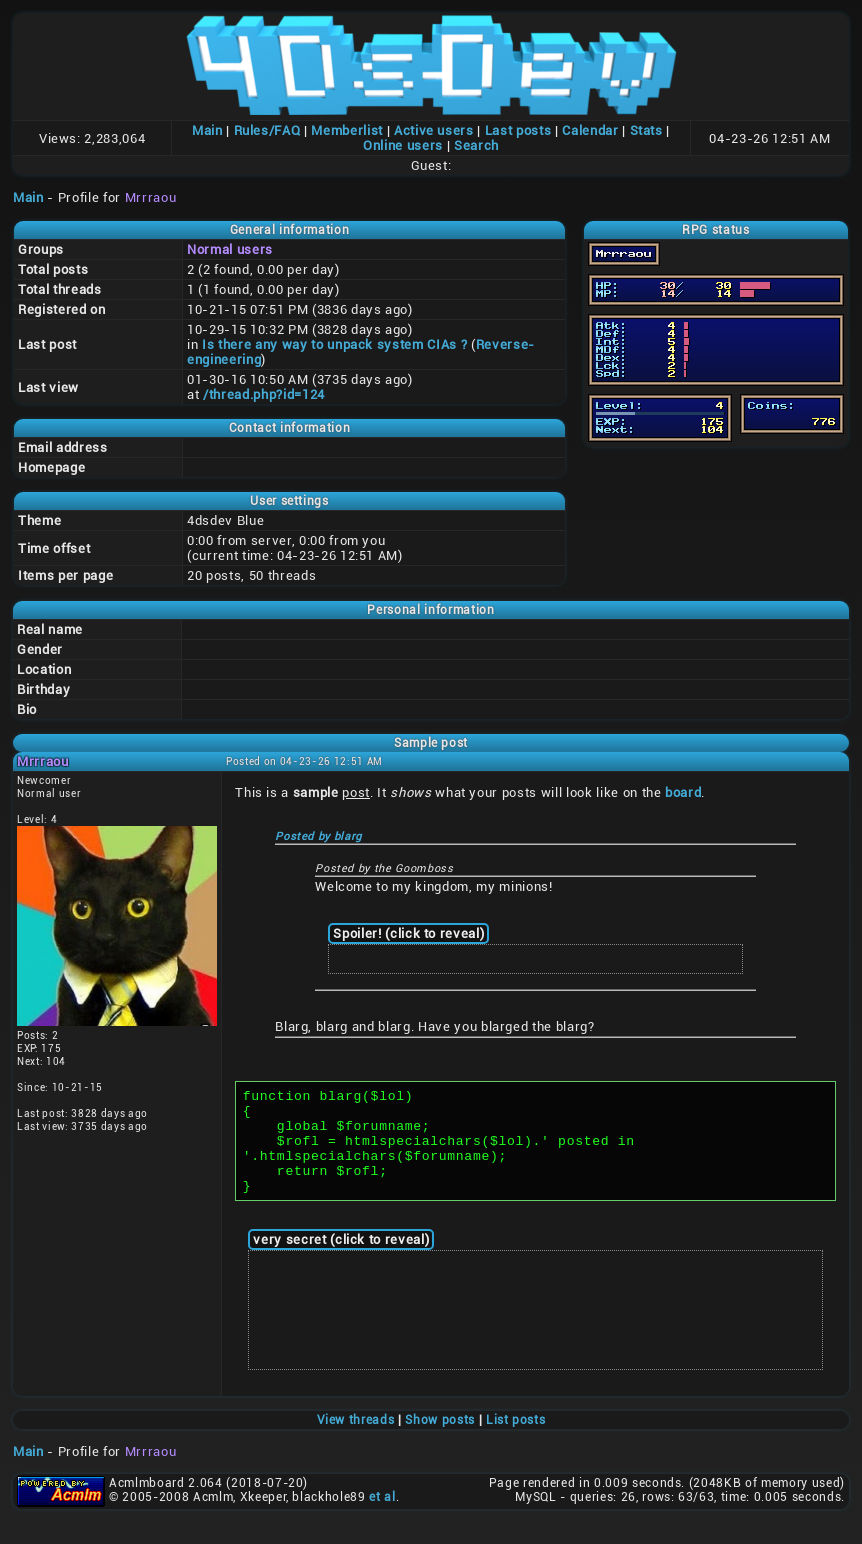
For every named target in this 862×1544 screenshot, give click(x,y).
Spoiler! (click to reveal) (408, 933)
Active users (434, 130)
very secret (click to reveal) (341, 1260)
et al (382, 1518)
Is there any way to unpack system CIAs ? (334, 344)
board (683, 792)
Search (476, 145)
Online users (403, 145)
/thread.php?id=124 (264, 394)
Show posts (440, 1441)
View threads (356, 1441)
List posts (516, 1441)
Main (207, 130)
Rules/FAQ (267, 130)
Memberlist (347, 130)
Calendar (590, 130)
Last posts (518, 130)
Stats (646, 130)
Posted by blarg (318, 836)
